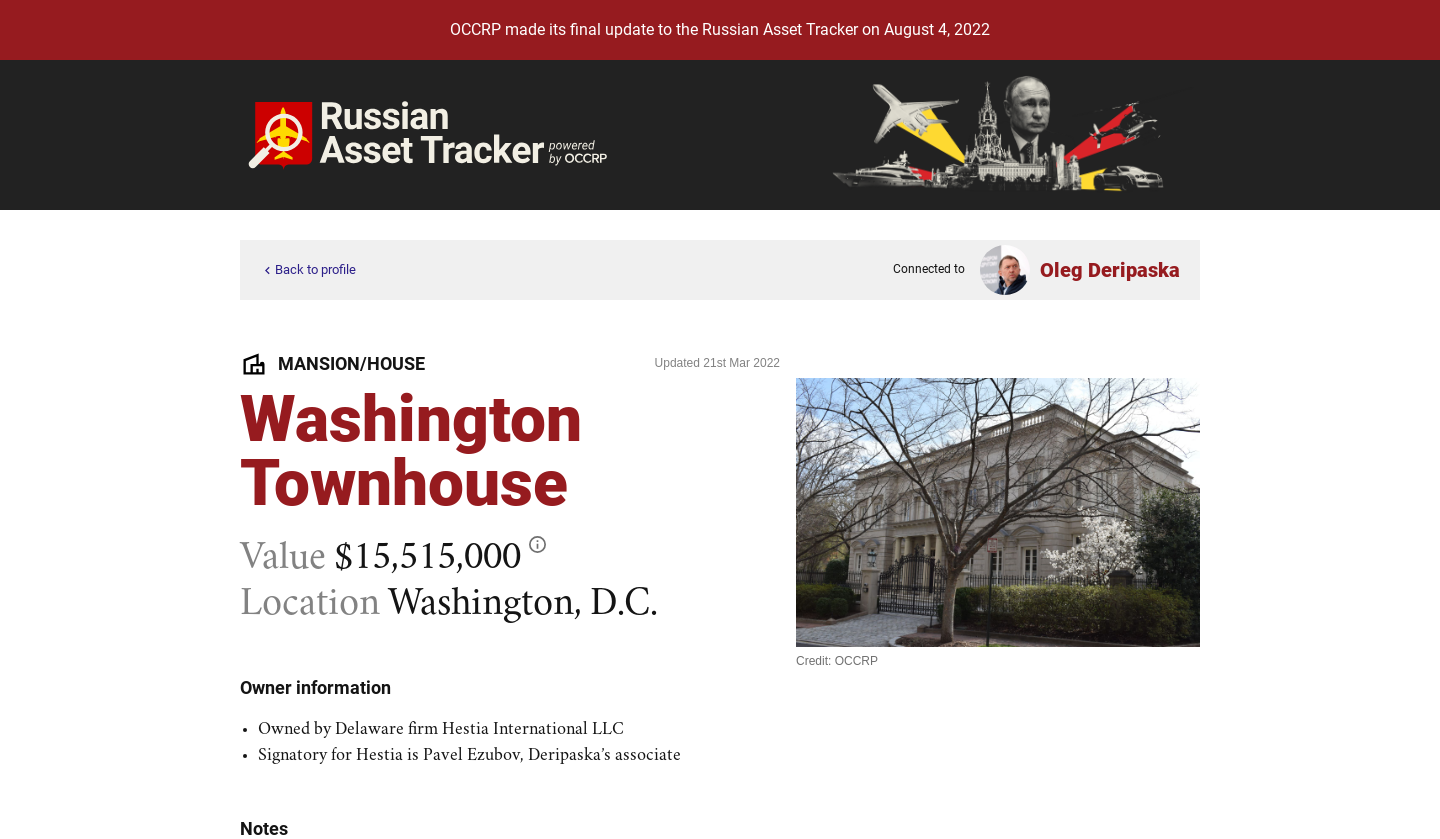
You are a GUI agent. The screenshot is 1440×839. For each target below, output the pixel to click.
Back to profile (308, 270)
